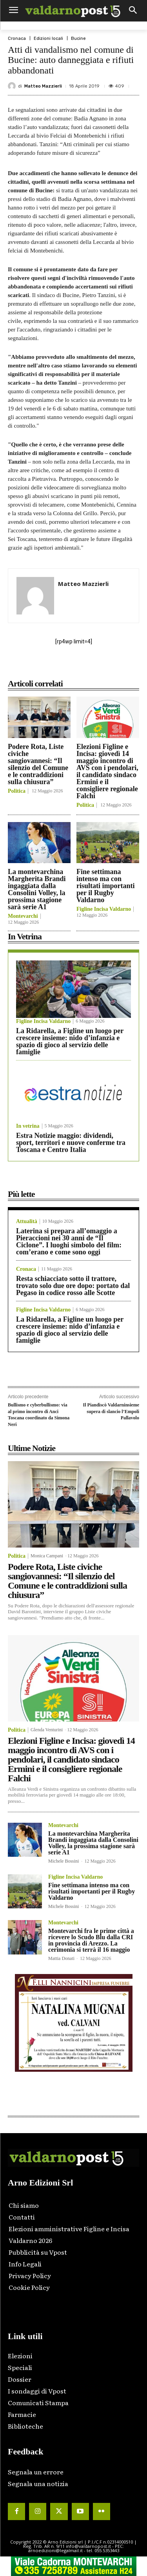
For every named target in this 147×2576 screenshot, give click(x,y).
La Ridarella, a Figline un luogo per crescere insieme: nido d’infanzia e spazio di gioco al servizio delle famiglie (69, 1041)
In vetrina (28, 1126)
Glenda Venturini (47, 1729)
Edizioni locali (48, 38)
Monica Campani (47, 1555)
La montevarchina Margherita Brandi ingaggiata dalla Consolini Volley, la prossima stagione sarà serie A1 (36, 889)
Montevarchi (23, 916)
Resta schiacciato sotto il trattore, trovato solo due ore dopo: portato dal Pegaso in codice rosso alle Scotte (73, 1286)
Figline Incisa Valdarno (103, 909)
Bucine (78, 38)
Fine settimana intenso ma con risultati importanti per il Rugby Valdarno (105, 886)
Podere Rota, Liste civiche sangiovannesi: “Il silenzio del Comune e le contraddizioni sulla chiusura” (38, 764)
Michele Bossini (63, 1861)
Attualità (26, 1221)
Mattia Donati (61, 1958)
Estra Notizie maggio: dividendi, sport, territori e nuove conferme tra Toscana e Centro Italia (70, 1143)
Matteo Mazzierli (43, 86)
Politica (16, 791)
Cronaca (17, 38)
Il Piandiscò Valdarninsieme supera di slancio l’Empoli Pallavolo (111, 1411)
